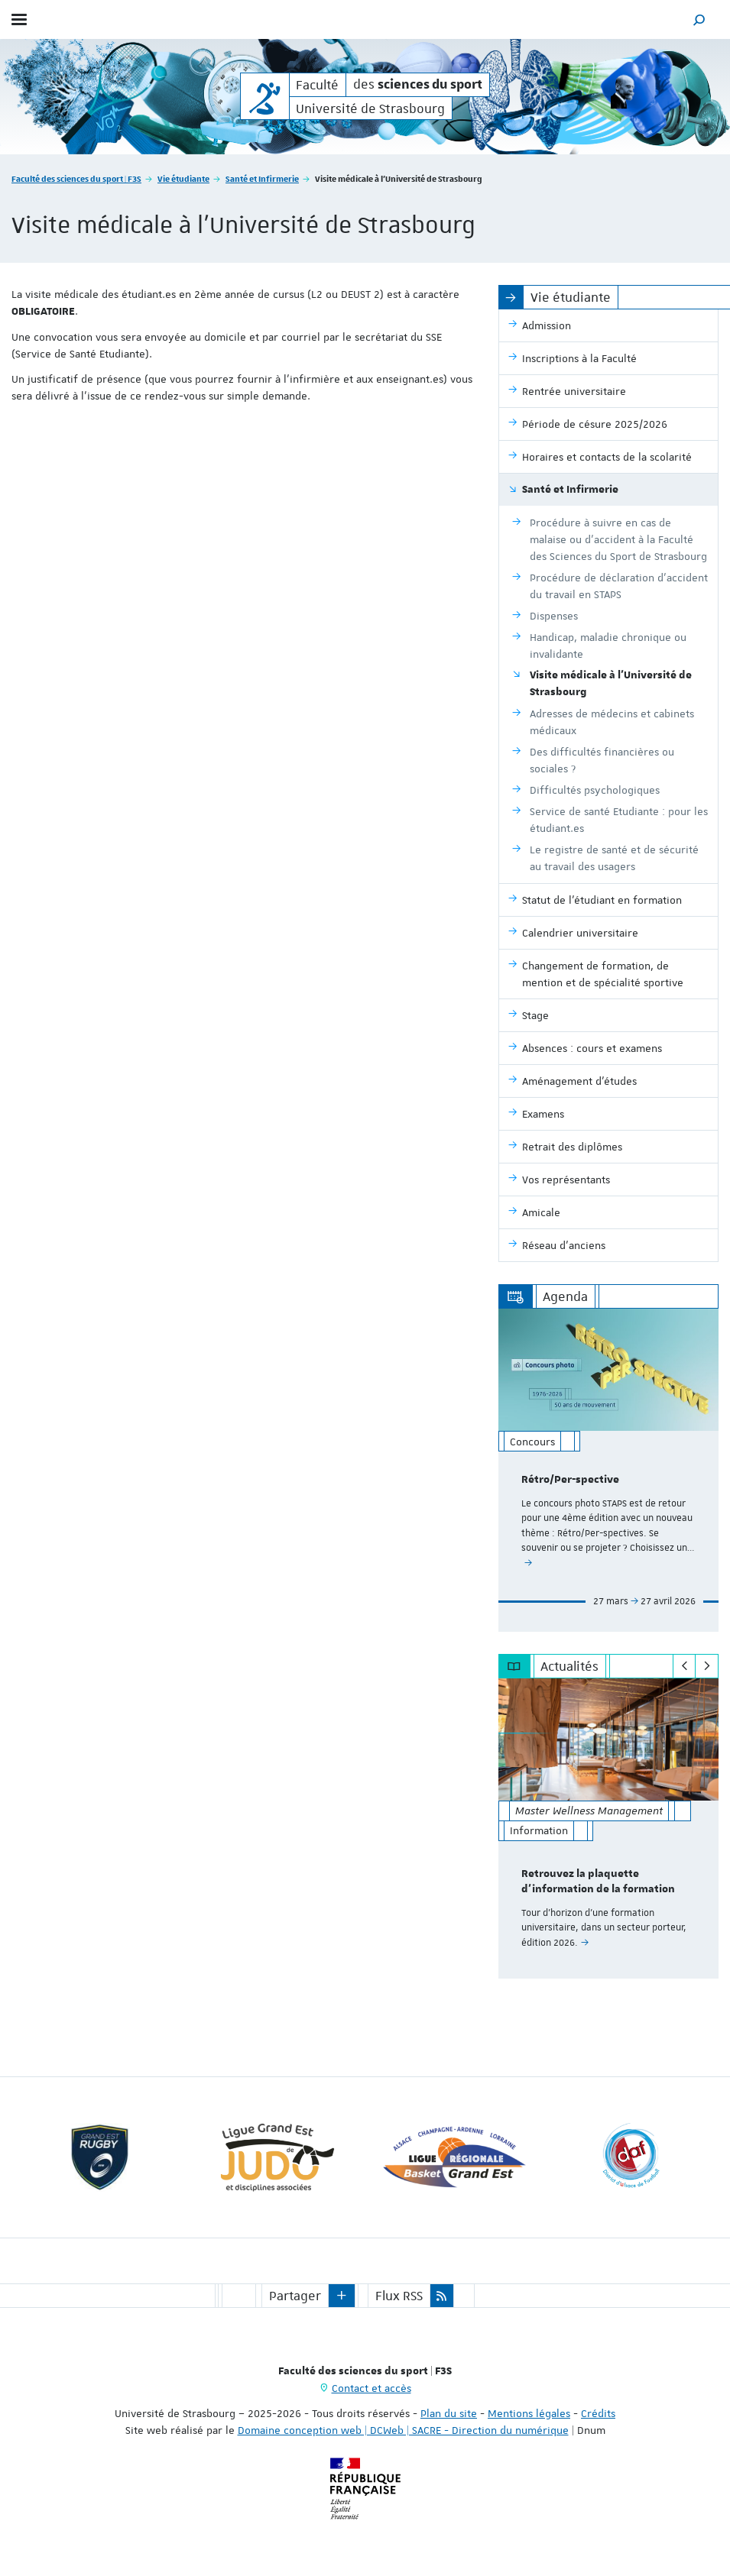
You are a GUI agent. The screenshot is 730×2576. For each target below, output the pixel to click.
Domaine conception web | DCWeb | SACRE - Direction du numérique (403, 2430)
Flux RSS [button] (399, 2295)
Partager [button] (295, 2295)
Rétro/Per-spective (570, 1480)
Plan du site (448, 2413)
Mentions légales (529, 2413)
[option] (608, 1470)
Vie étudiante (183, 178)
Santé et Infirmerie (262, 178)
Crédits (598, 2413)
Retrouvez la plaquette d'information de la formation (598, 1881)
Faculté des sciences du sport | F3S (76, 178)
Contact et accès (371, 2388)
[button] (699, 19)
